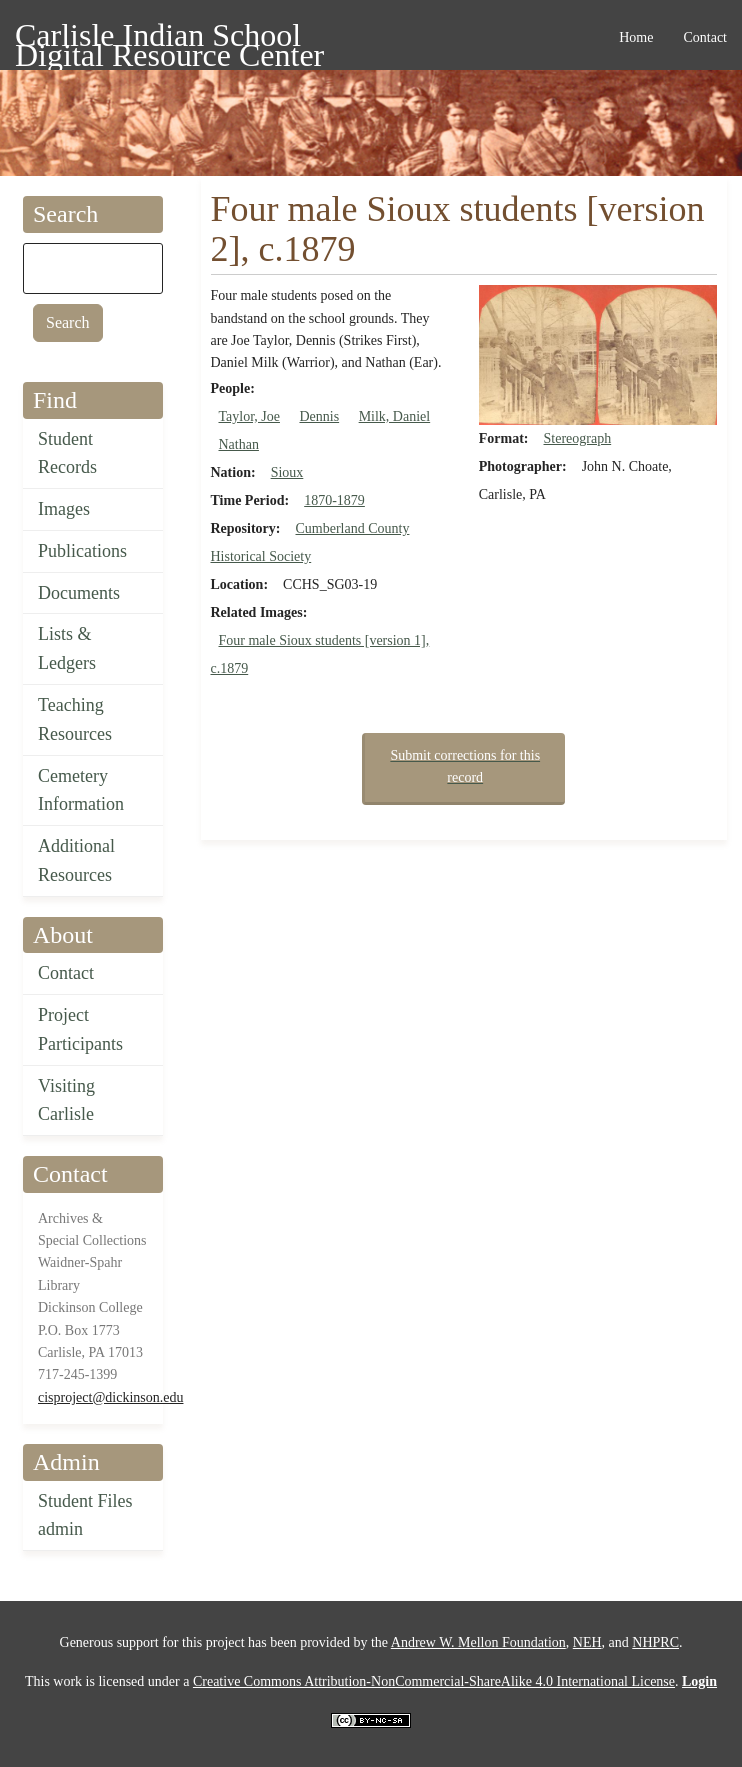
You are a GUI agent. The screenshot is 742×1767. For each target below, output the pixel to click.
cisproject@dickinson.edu (110, 1397)
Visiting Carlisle (66, 1100)
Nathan (239, 444)
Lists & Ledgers (67, 648)
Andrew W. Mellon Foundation (478, 1642)
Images (64, 509)
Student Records (67, 453)
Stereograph (578, 438)
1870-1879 (334, 500)
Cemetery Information (81, 790)
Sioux (287, 472)
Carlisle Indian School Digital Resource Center (169, 38)
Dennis (319, 416)
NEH (587, 1642)
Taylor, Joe (249, 416)
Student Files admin (85, 1515)
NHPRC (655, 1642)
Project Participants (80, 1029)
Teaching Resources (75, 719)
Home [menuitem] (636, 37)
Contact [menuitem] (705, 37)
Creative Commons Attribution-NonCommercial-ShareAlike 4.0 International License (434, 1681)
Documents (79, 593)
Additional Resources (76, 860)
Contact (66, 973)
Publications (82, 551)
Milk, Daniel (395, 416)
